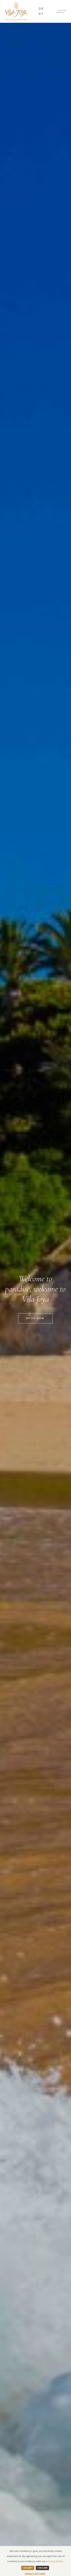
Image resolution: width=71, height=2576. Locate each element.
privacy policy (54, 2561)
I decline (42, 2568)
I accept (28, 2568)
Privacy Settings (35, 2574)
